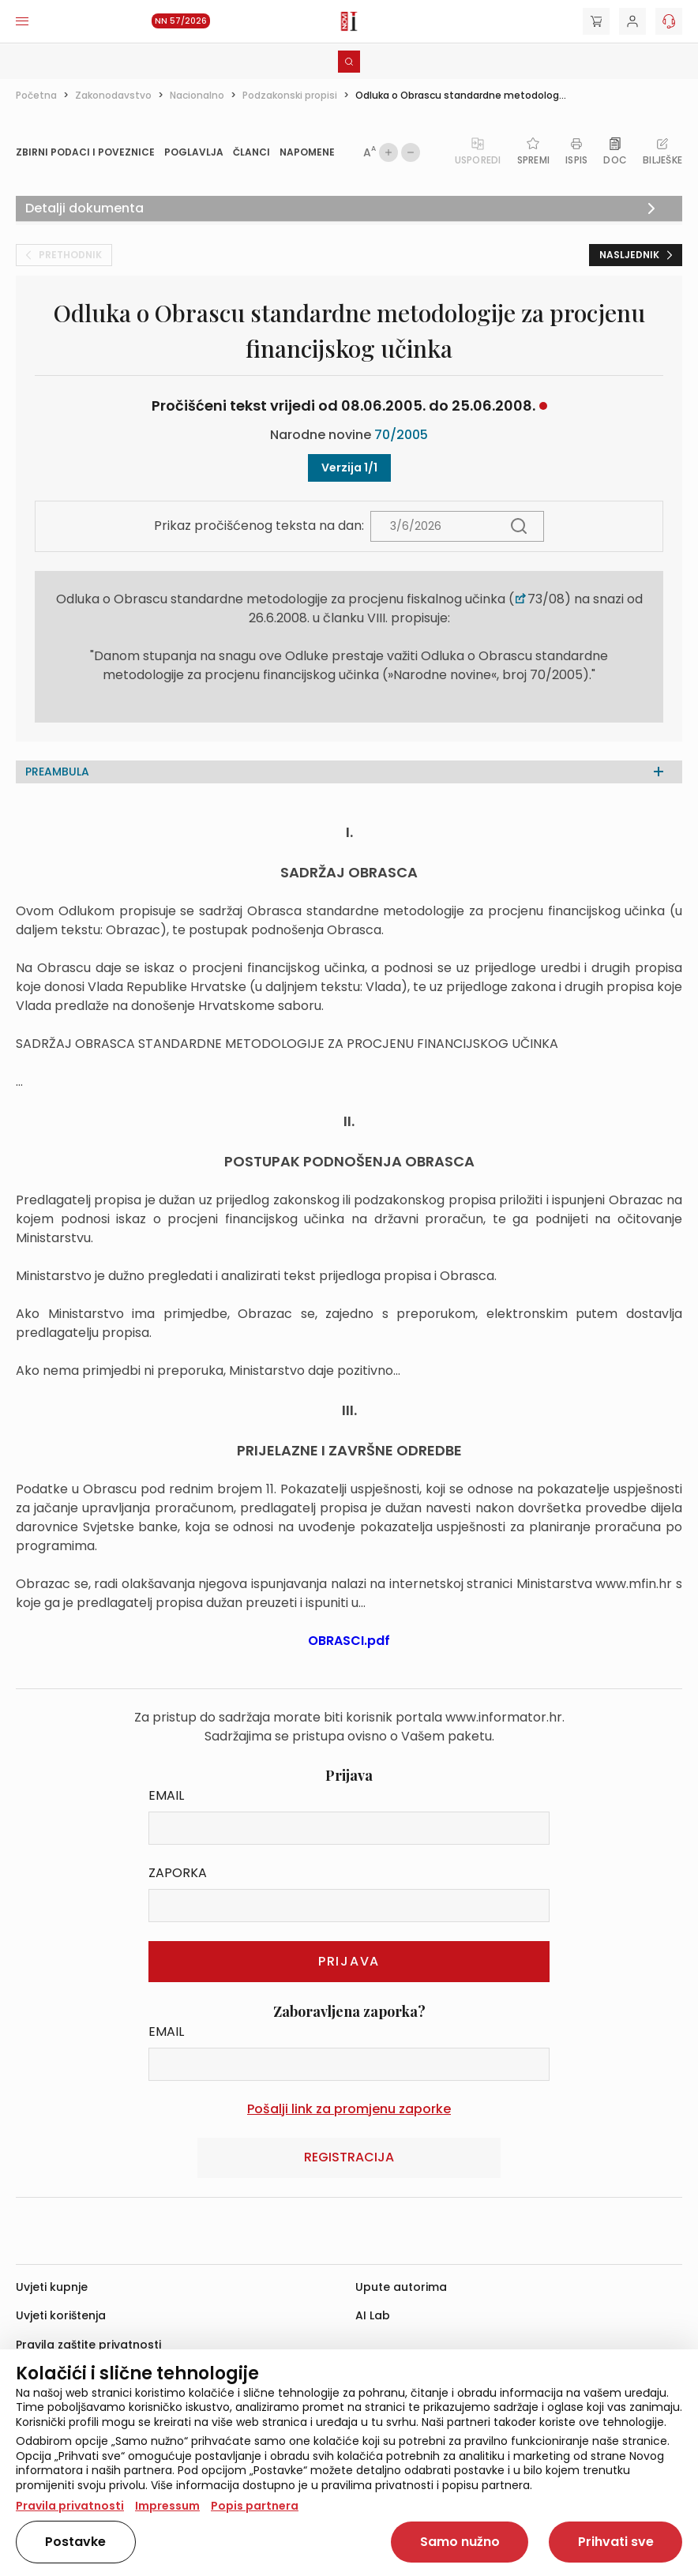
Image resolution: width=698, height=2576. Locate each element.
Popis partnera (254, 2506)
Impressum (167, 2506)
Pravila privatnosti (70, 2506)
